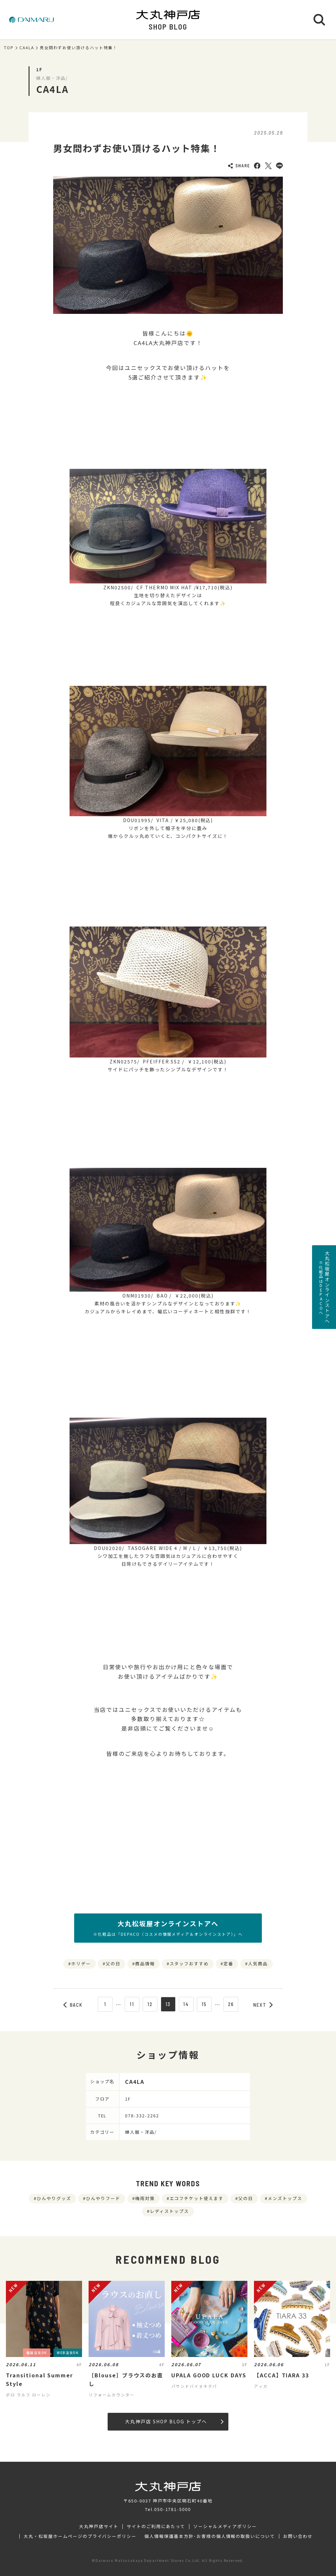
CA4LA (26, 47)
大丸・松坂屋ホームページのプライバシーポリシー (80, 2536)
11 (132, 2004)
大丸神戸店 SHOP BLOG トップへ (174, 2421)
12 (150, 2004)
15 (204, 2004)
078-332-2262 (142, 2115)
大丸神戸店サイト (98, 2526)
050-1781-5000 (172, 2509)
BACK (73, 2005)
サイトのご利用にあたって (156, 2526)
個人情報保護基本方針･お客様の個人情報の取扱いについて (209, 2536)
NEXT (263, 2005)
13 (168, 2004)
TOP (9, 47)
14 (186, 2004)
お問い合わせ (298, 2536)
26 (231, 2004)
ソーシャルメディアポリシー (225, 2526)
